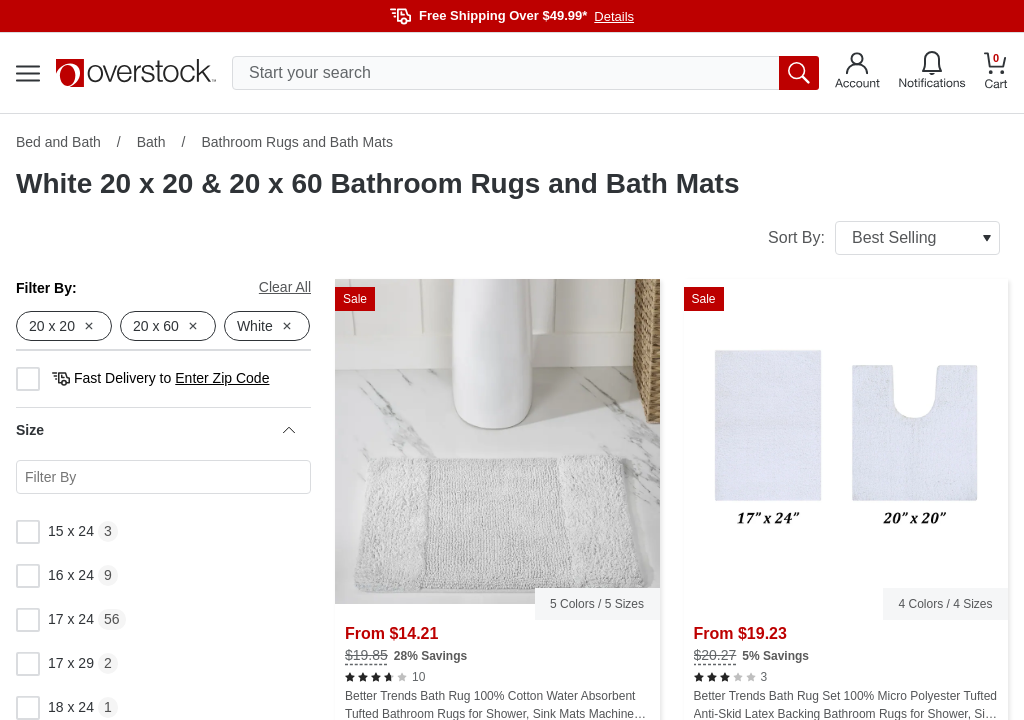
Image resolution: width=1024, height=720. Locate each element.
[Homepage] (136, 73)
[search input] (525, 73)
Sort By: (884, 238)
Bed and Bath (58, 142)
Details (614, 16)
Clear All (285, 287)
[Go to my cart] (996, 73)
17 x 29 (55, 664)
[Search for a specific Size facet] (163, 477)
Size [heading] (155, 430)
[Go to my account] (857, 73)
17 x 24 (55, 620)
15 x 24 (55, 532)
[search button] (799, 73)
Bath (151, 142)
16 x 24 (55, 576)
